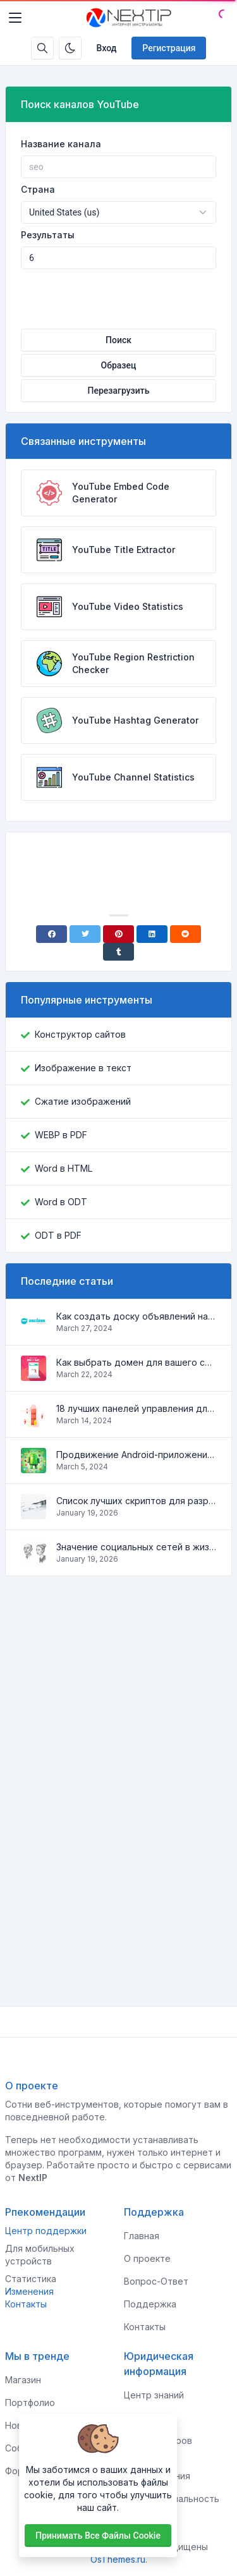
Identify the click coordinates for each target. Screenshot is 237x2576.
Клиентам (145, 2417)
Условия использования (157, 2469)
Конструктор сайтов (80, 1034)
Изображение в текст (83, 1067)
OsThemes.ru (117, 2559)
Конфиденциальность (171, 2498)
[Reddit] (185, 934)
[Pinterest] (118, 934)
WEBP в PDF (61, 1134)
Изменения (29, 2291)
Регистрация (168, 48)
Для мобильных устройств (40, 2254)
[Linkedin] (152, 934)
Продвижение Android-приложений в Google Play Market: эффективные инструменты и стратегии (136, 1454)
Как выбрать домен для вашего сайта (136, 1362)
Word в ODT (61, 1201)
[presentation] (119, 294)
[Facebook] (51, 934)
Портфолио (30, 2402)
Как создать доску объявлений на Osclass (136, 1316)
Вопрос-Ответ (156, 2281)
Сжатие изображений (83, 1101)
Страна (38, 189)
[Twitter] (85, 934)
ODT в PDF (58, 1235)
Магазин (23, 2379)
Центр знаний (154, 2395)
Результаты (48, 234)
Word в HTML (63, 1168)
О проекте (147, 2258)
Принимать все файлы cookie (98, 2535)
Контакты (26, 2304)
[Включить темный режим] (70, 48)
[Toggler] (15, 18)
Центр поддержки (46, 2230)
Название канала (61, 143)
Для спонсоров (158, 2440)
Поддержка (150, 2304)
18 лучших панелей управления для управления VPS (136, 1408)
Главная (141, 2235)
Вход (107, 48)
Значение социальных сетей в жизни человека (136, 1546)
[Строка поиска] (42, 48)
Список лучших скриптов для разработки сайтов (136, 1500)
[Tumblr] (118, 952)
